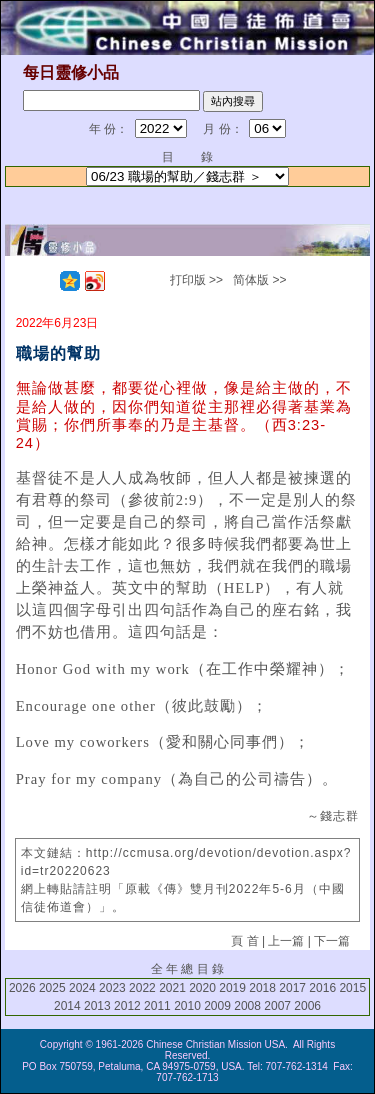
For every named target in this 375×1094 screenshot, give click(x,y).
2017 (292, 988)
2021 (172, 988)
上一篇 (286, 941)
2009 (217, 1006)
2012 (127, 1006)
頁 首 (244, 941)
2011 (157, 1006)
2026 (22, 988)
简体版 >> (259, 280)
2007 (277, 1006)
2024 (82, 988)
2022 (142, 988)
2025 (52, 988)
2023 (112, 988)
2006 (307, 1006)
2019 (232, 988)
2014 (67, 1006)
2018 (262, 988)
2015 (352, 988)
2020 (202, 988)
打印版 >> (196, 280)
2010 (187, 1006)
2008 (247, 1006)
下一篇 (332, 941)
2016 (322, 988)
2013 (97, 1006)
